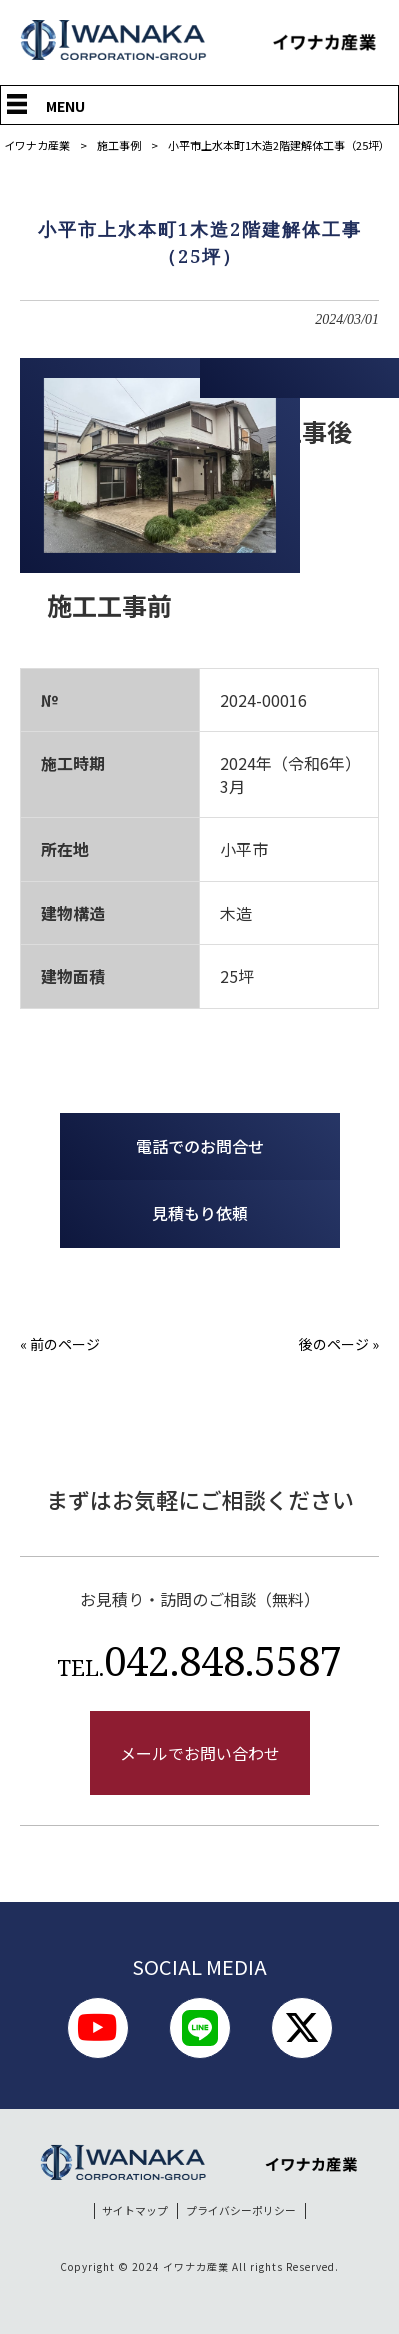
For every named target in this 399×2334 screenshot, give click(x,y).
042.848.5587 (199, 1660)
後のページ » (339, 1344)
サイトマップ (135, 2210)
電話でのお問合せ (200, 1146)
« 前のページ (60, 1344)
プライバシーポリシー (241, 2210)
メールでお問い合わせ (200, 1753)
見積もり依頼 (200, 1213)
